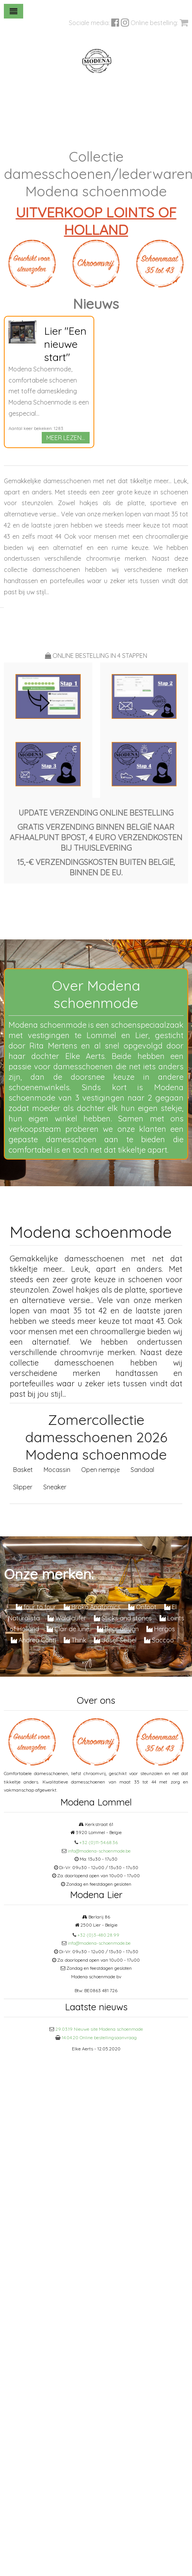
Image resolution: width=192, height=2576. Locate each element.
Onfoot (142, 1607)
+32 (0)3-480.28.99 (98, 1935)
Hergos (160, 1629)
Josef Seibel (115, 1640)
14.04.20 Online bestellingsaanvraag (99, 2037)
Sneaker (54, 1487)
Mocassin (57, 1469)
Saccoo (159, 1640)
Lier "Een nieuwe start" (65, 344)
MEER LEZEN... (65, 438)
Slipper (22, 1487)
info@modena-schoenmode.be (99, 1851)
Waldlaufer (67, 1618)
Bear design (118, 1629)
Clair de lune (68, 1629)
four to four (36, 1607)
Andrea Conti (33, 1640)
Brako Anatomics (92, 1607)
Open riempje (100, 1469)
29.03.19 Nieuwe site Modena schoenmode (99, 2029)
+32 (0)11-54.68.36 (98, 1842)
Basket (23, 1469)
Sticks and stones (123, 1618)
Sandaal (142, 1469)
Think (75, 1640)
